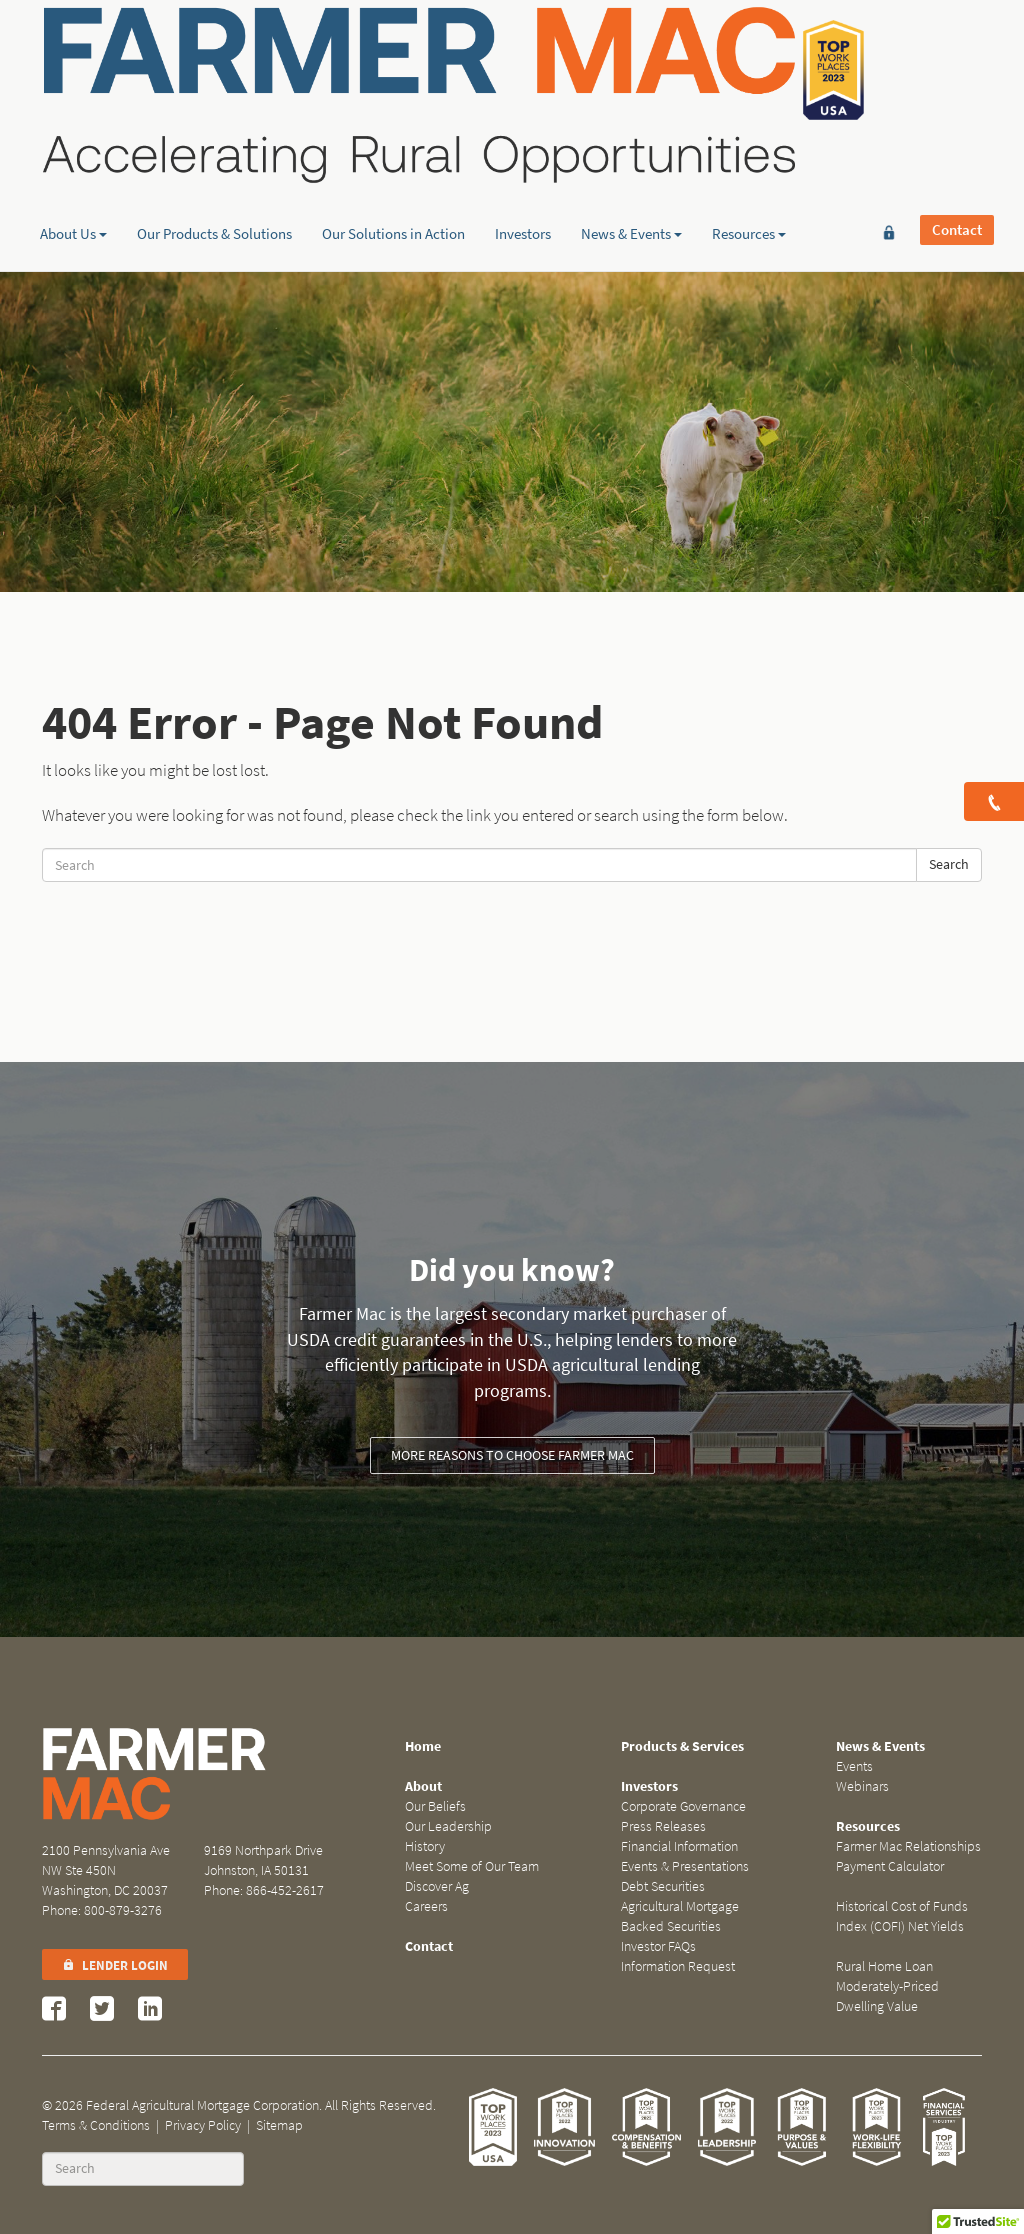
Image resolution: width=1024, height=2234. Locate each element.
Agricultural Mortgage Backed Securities (680, 1916)
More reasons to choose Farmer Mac (512, 1455)
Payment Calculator (890, 1866)
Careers (426, 1906)
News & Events (631, 155)
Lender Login (115, 1965)
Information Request (678, 1966)
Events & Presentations (685, 1866)
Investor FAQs (658, 1946)
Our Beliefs (435, 1806)
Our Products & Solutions (214, 155)
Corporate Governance (683, 1806)
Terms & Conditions (96, 2125)
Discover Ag (437, 1886)
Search (949, 864)
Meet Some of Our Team (472, 1866)
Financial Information (679, 1846)
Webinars (862, 1786)
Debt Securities (663, 1886)
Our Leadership (448, 1826)
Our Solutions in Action (393, 155)
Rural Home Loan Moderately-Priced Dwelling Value (887, 1986)
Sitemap (279, 2125)
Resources (749, 155)
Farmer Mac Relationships (908, 1846)
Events (854, 1766)
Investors (523, 155)
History (425, 1846)
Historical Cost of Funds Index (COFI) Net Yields (902, 1916)
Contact (957, 47)
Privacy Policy (203, 2125)
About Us (73, 155)
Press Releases (663, 1826)
